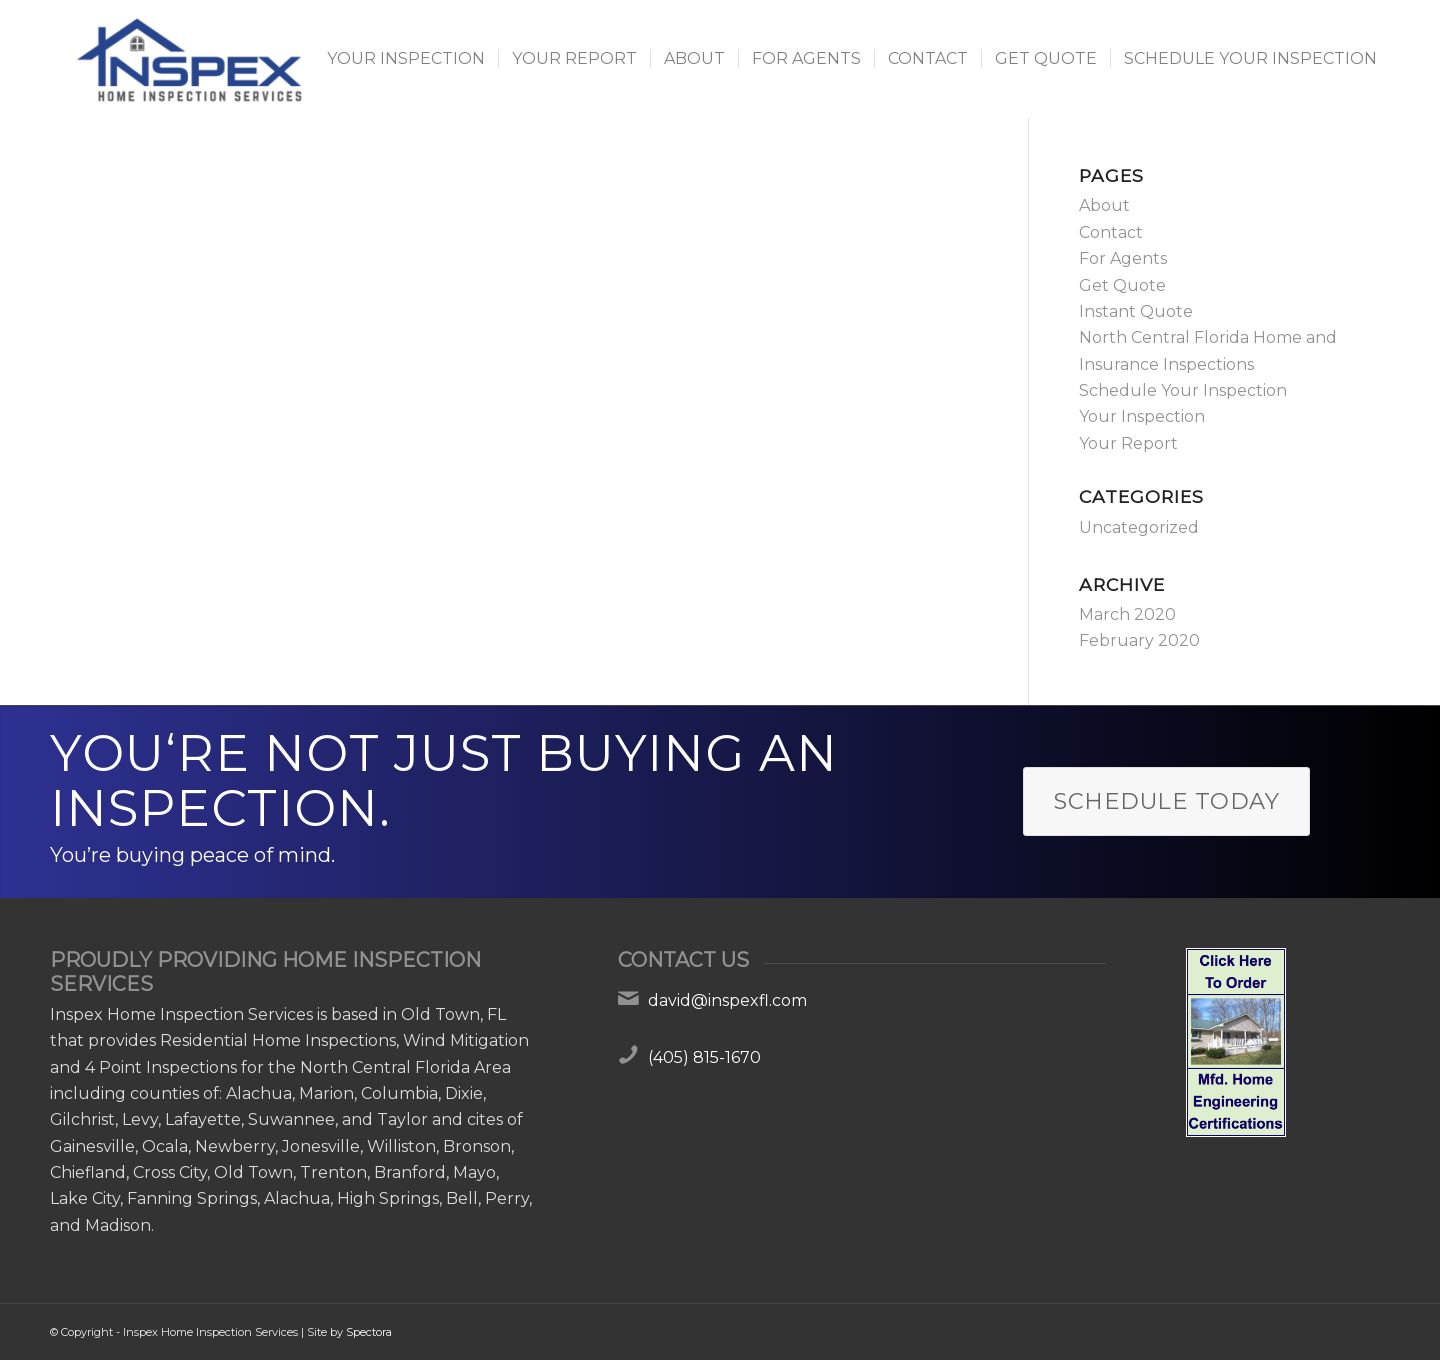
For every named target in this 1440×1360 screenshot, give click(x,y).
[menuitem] (406, 59)
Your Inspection (1142, 416)
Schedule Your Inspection (1183, 390)
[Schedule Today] (1166, 801)
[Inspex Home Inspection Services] (187, 59)
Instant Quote (1136, 311)
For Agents (1123, 258)
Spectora (369, 1332)
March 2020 (1127, 614)
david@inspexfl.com (727, 1000)
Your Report (1128, 443)
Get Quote (1122, 285)
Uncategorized (1139, 527)
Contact (1111, 232)
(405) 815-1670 (704, 1057)
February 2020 (1139, 640)
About (1104, 205)
